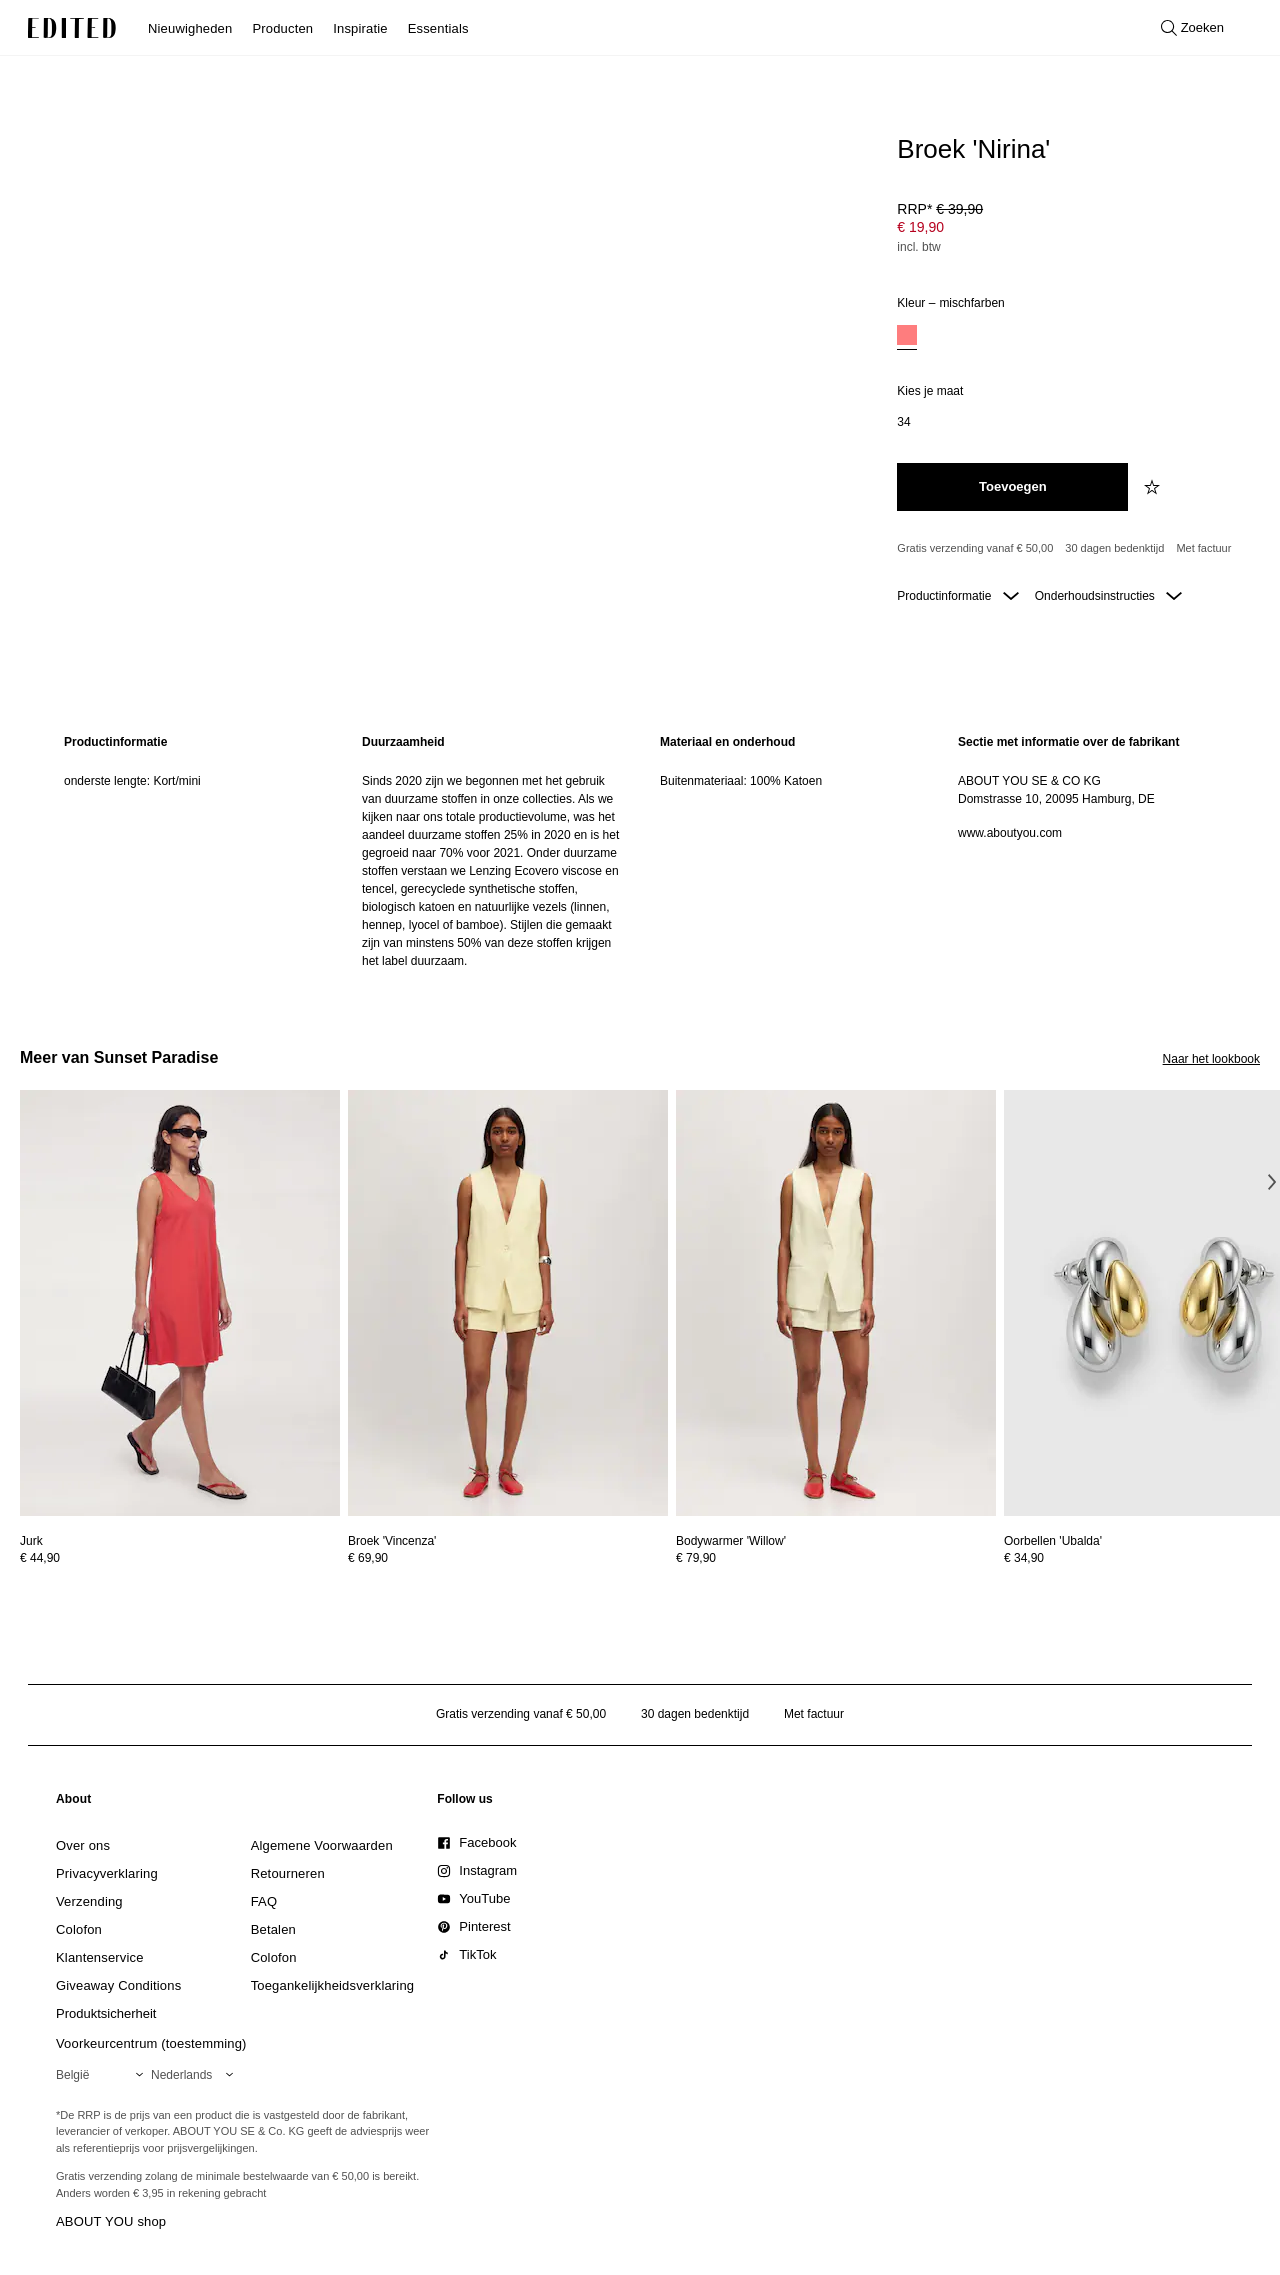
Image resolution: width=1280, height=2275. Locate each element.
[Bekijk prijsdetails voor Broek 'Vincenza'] (508, 1558)
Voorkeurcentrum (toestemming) (151, 2043)
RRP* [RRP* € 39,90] (940, 209)
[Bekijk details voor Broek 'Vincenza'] (508, 1303)
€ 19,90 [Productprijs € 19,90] (920, 227)
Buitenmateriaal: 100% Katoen (741, 781)
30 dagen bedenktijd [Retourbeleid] (1114, 548)
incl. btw (918, 247)
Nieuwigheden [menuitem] (190, 28)
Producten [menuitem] (282, 28)
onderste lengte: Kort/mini (132, 781)
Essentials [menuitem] (438, 28)
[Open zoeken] (1192, 28)
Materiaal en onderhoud (727, 742)
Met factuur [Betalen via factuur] (1203, 548)
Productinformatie (957, 596)
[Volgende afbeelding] (1272, 1182)
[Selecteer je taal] (196, 2075)
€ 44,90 (40, 1558)
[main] (640, 851)
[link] (74, 1803)
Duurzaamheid (403, 742)
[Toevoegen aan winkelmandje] (1012, 487)
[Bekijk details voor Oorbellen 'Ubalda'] (1053, 1541)
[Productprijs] (1070, 230)
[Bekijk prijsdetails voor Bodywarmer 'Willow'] (836, 1558)
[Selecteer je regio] (103, 2075)
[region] (193, 851)
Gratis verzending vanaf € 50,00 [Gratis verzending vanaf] (975, 548)
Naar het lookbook (1211, 1059)
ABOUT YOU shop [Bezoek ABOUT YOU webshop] (111, 2221)
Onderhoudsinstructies (1108, 596)
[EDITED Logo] (72, 28)
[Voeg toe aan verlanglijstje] (1154, 487)
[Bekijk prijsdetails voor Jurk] (180, 1558)
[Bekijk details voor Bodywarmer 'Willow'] (836, 1303)
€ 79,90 (696, 1558)
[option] (907, 337)
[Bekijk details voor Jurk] (180, 1303)
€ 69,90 (368, 1558)
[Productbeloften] (1070, 549)
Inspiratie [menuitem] (360, 28)
